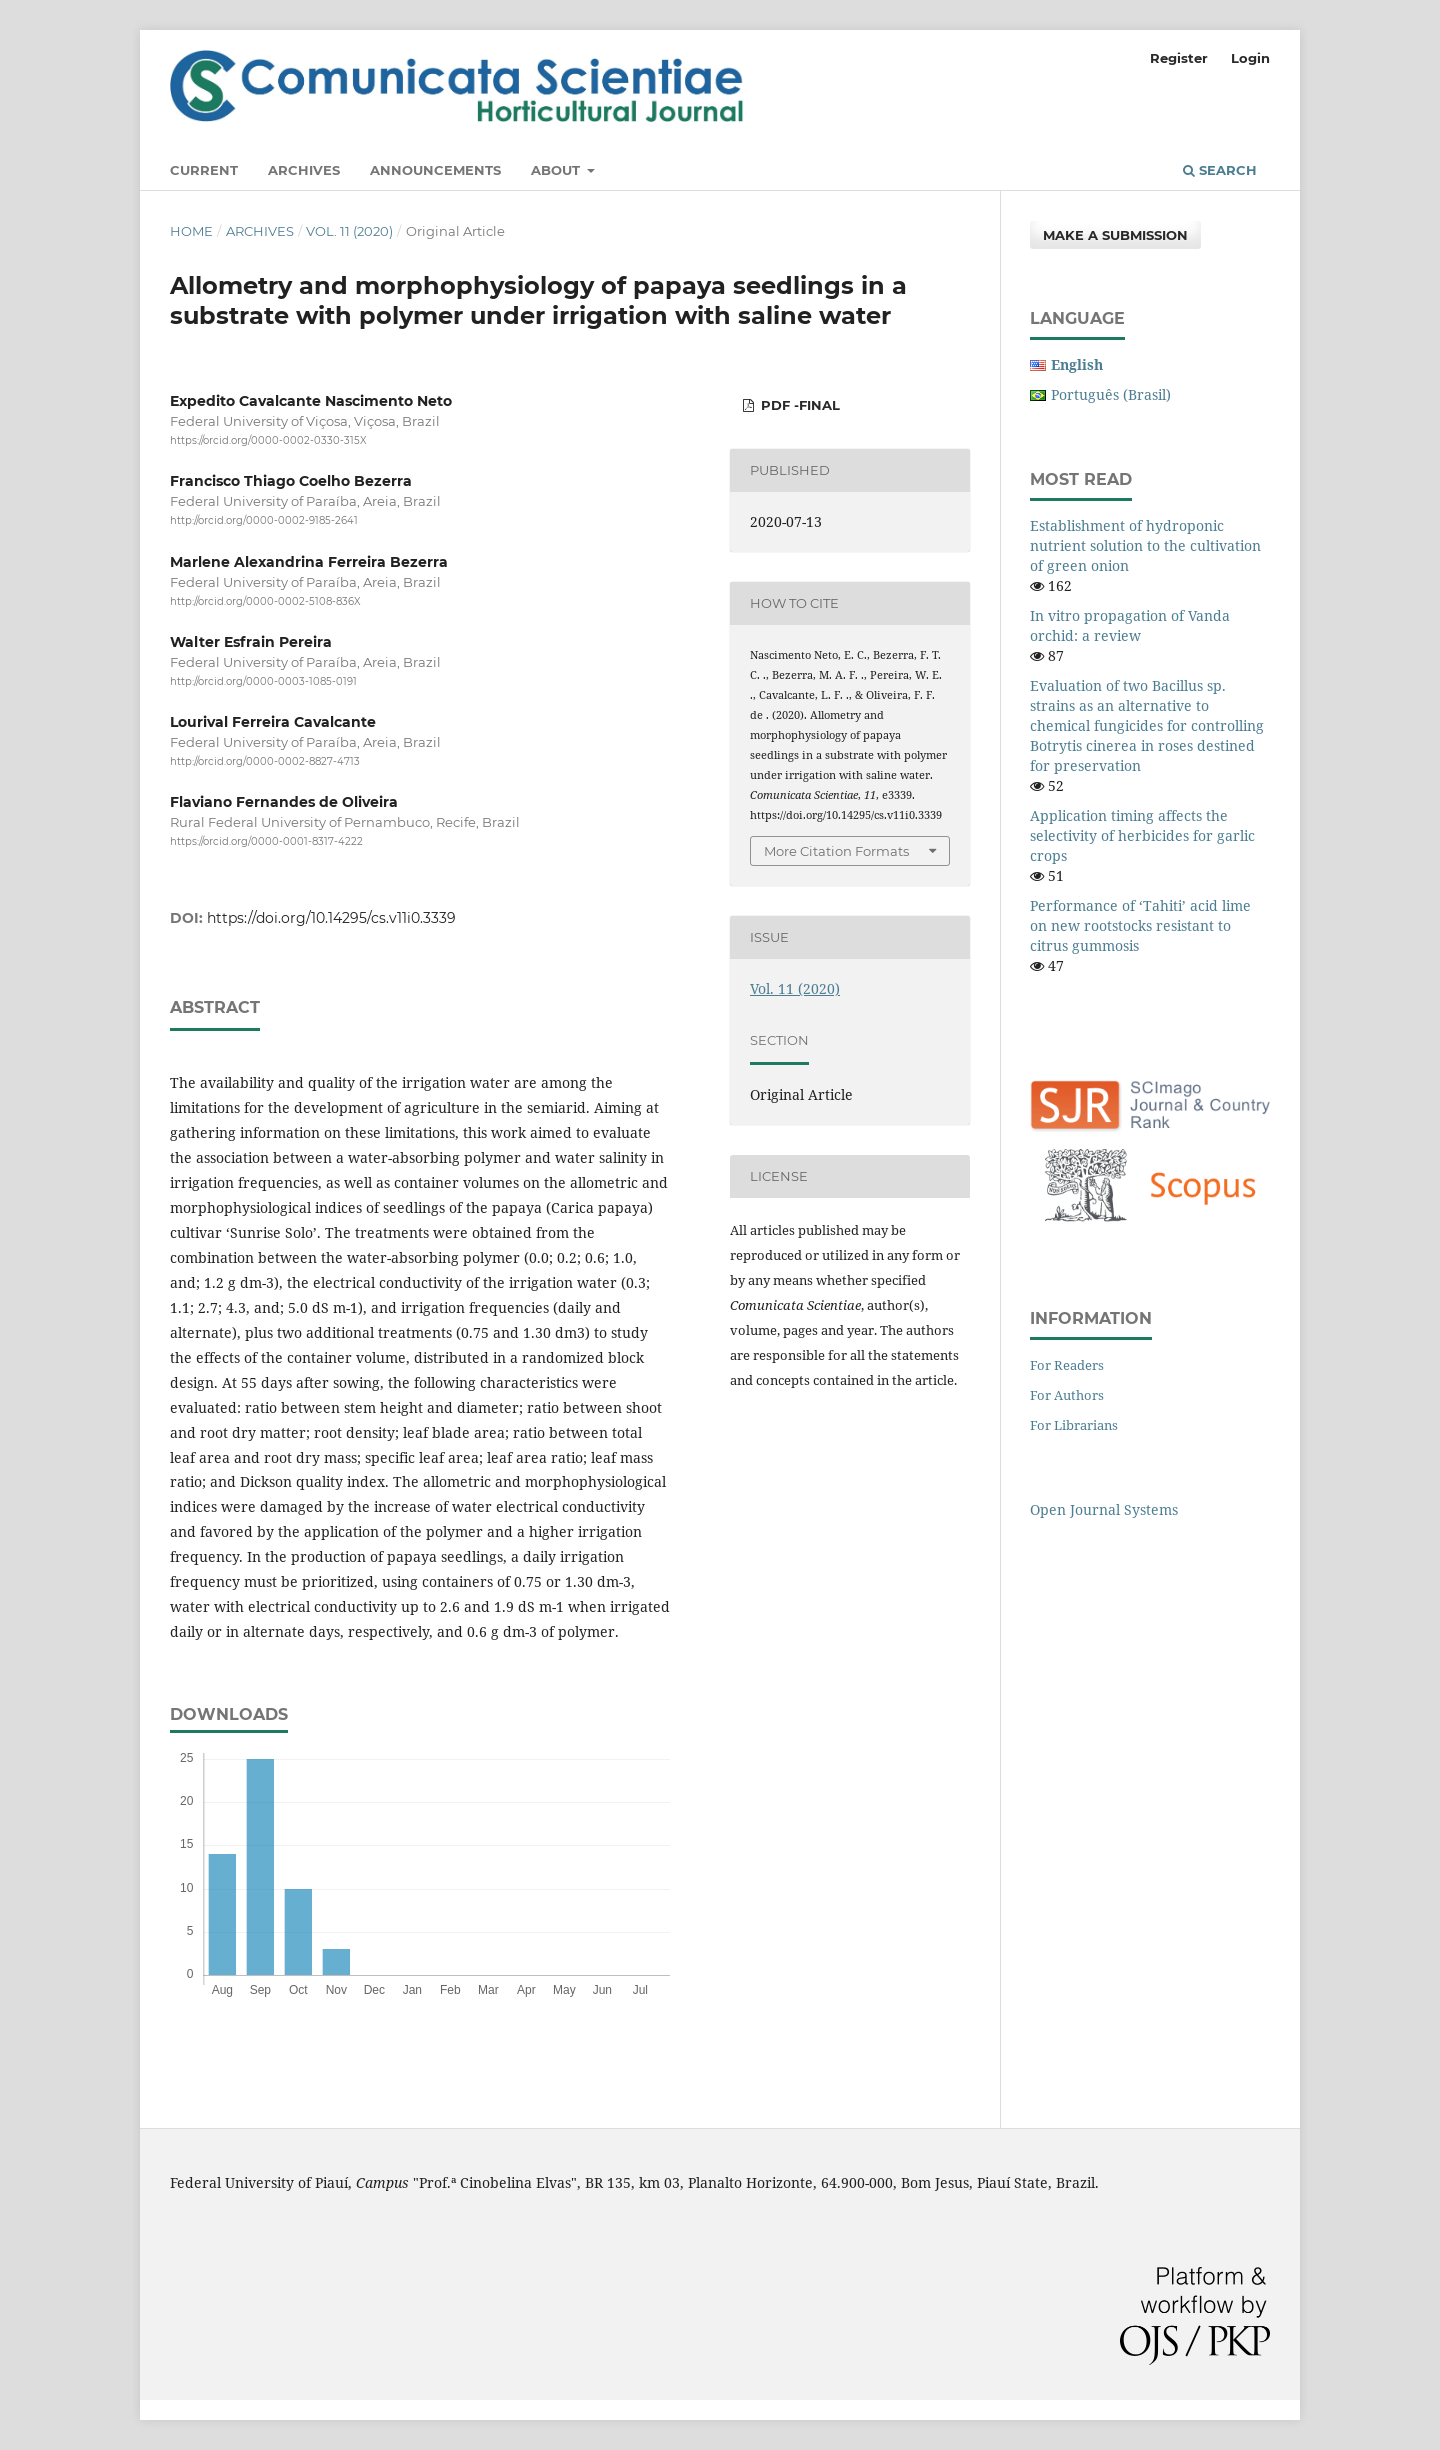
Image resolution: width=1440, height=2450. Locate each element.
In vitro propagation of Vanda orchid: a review (1130, 625)
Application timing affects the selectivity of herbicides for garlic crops (1142, 835)
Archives (304, 170)
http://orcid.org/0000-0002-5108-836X (265, 601)
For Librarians (1074, 1425)
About (557, 170)
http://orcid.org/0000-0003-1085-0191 (263, 681)
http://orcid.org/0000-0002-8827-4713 (265, 761)
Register (1179, 58)
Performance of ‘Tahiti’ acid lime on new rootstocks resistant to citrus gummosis (1140, 925)
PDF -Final (798, 405)
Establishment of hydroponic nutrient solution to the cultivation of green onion (1145, 545)
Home (191, 231)
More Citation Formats (836, 851)
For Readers (1067, 1365)
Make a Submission (1115, 235)
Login (1250, 58)
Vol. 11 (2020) (349, 231)
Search (1220, 170)
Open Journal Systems (1104, 1509)
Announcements (435, 170)
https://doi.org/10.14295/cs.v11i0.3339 (331, 918)
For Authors (1067, 1395)
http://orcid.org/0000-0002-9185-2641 (264, 521)
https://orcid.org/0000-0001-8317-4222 (266, 842)
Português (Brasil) (1111, 394)
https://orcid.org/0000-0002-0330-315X (268, 440)
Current (204, 170)
